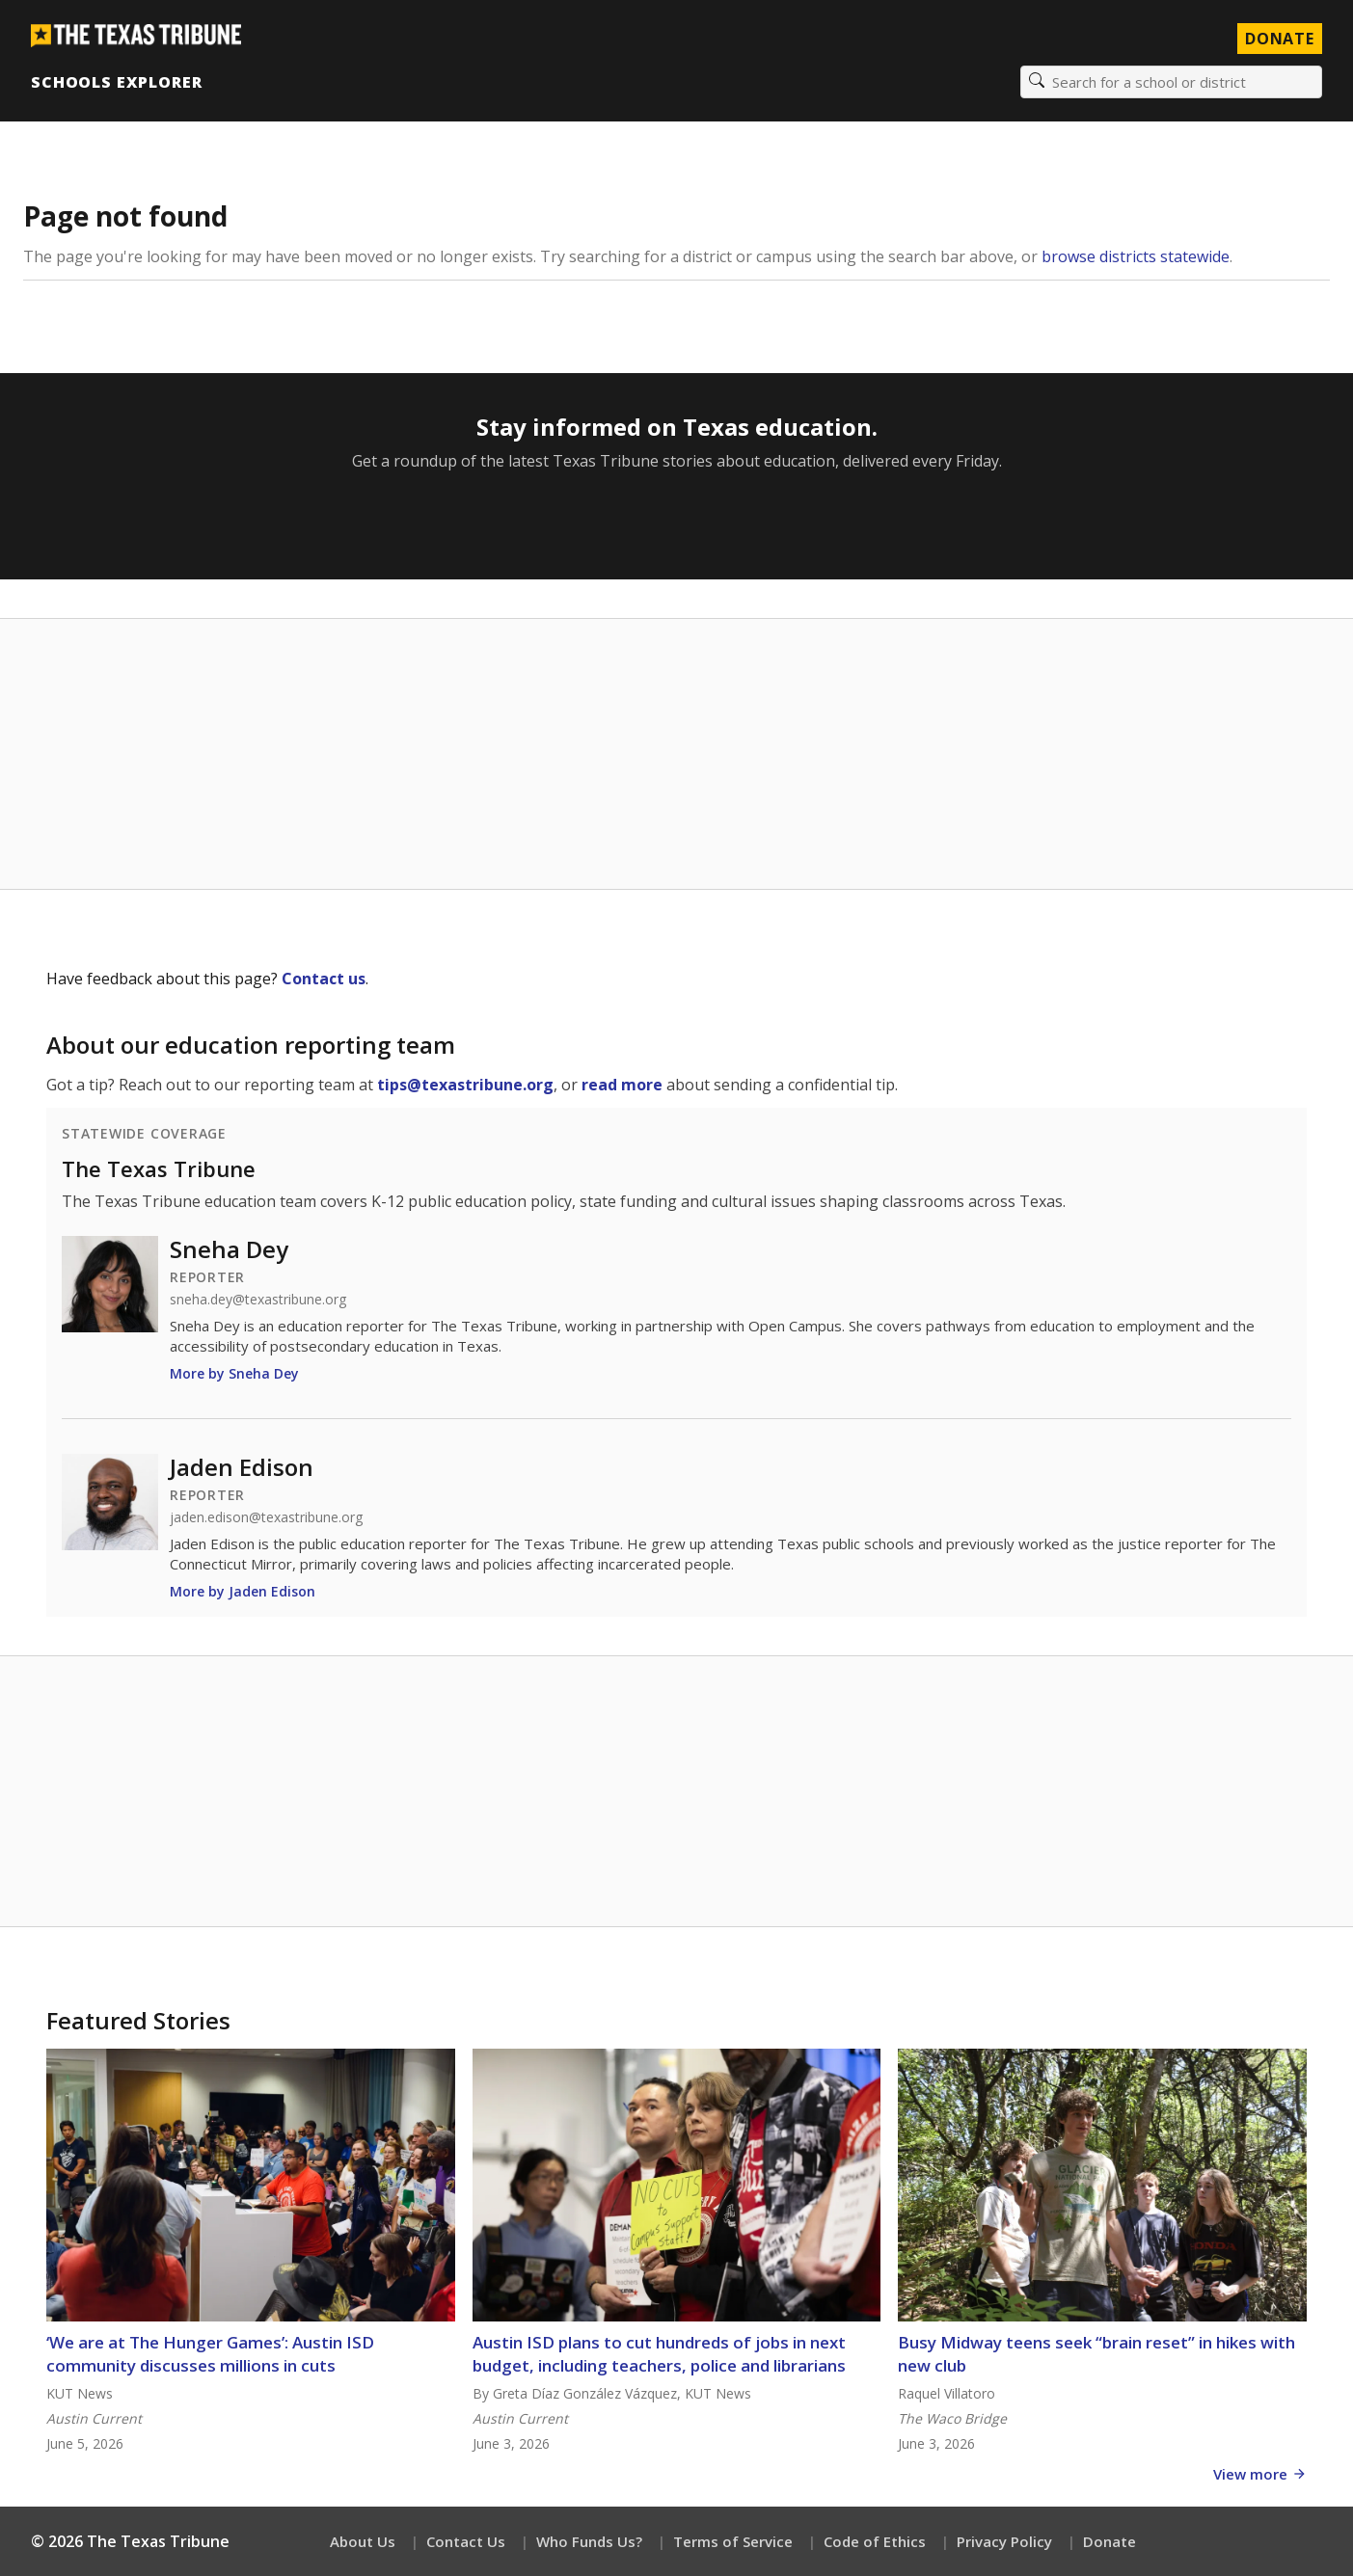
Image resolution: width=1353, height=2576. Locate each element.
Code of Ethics (875, 2541)
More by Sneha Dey (234, 1373)
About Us (362, 2541)
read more (622, 1084)
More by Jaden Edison (242, 1591)
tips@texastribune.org (465, 1084)
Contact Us (465, 2541)
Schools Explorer (116, 82)
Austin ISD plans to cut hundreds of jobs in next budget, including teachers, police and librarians (659, 2353)
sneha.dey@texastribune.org (258, 1299)
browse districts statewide (1136, 256)
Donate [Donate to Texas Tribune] (1279, 38)
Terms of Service (733, 2541)
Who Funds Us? (589, 2541)
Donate (1109, 2541)
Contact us (323, 978)
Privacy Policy (1004, 2541)
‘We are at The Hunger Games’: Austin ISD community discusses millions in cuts (210, 2353)
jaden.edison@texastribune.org (266, 1517)
